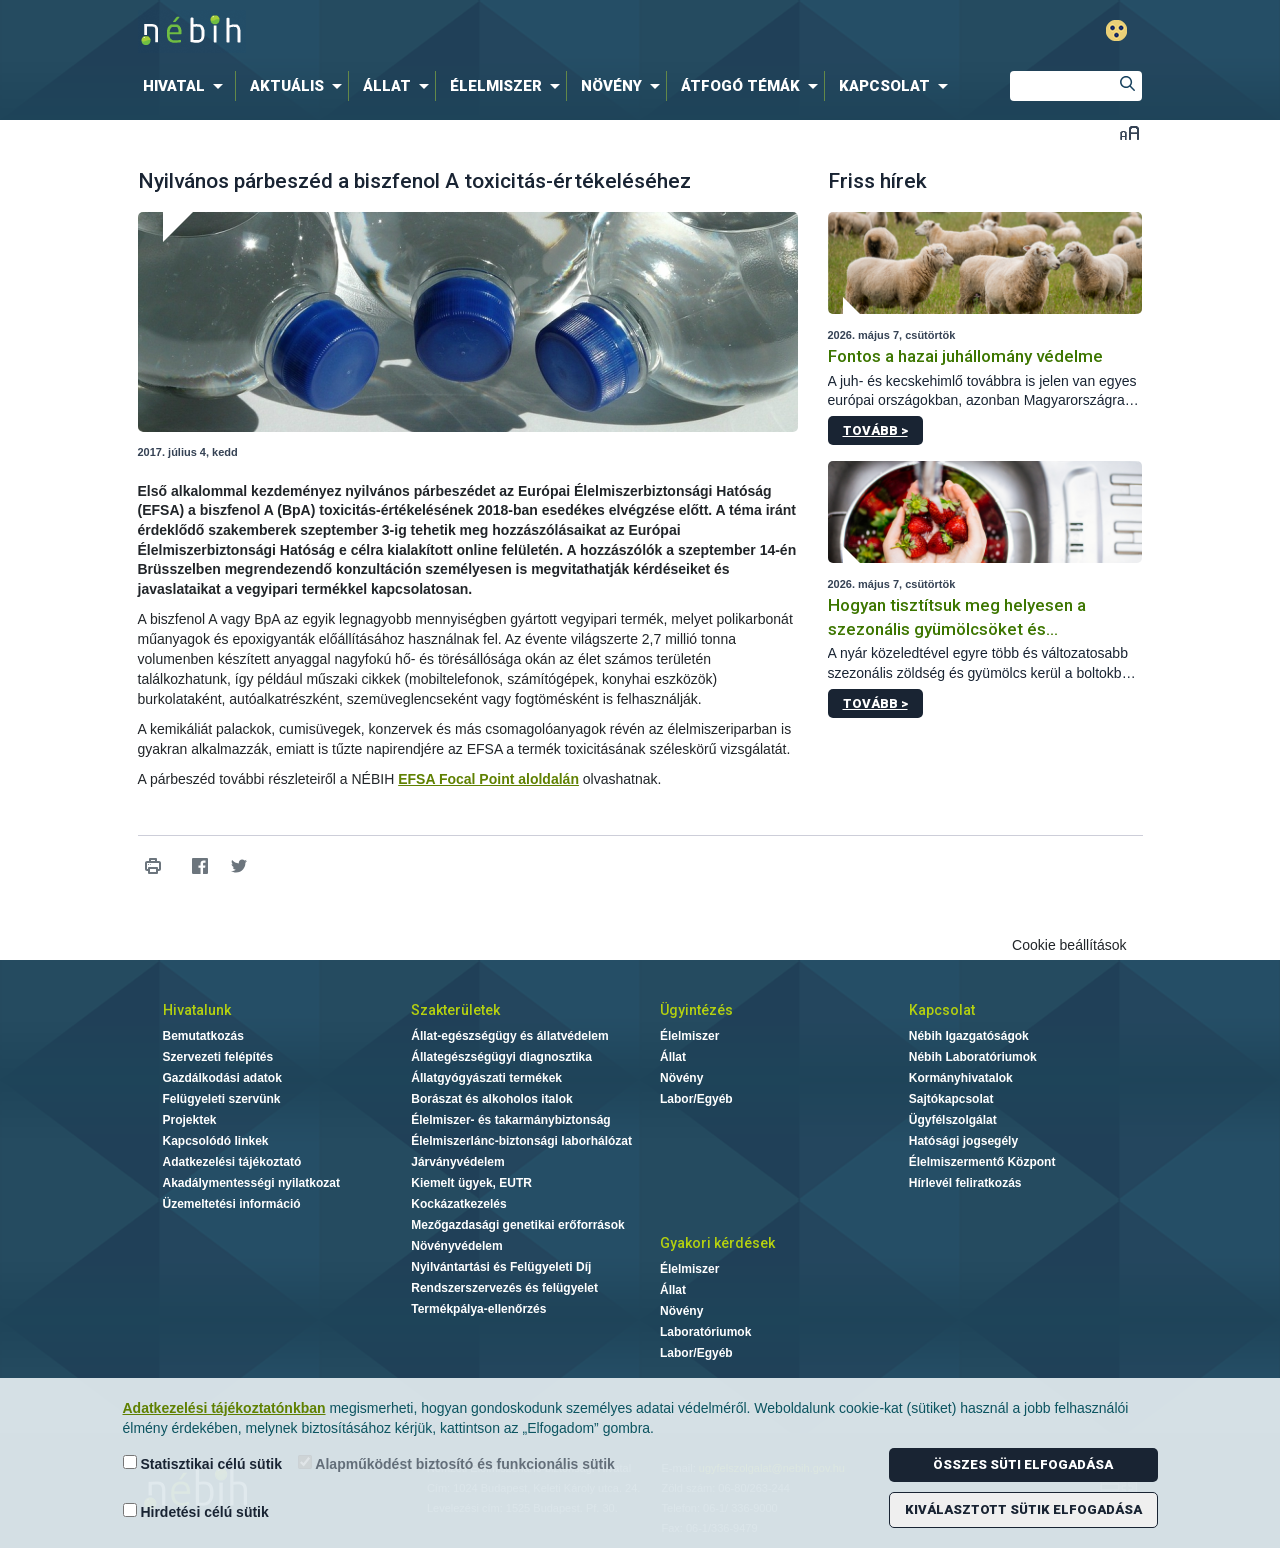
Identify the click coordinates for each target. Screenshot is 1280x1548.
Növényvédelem (456, 1246)
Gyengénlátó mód (1116, 30)
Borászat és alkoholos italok (491, 1099)
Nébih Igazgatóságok (969, 1036)
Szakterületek (455, 1010)
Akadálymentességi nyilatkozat (251, 1183)
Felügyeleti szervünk (222, 1099)
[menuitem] (187, 86)
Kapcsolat (942, 1010)
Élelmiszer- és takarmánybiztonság (510, 1120)
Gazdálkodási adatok (222, 1078)
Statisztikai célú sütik (203, 1463)
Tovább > (875, 430)
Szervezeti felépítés (218, 1057)
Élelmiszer (689, 1036)
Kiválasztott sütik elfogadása (1023, 1509)
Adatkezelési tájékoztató (232, 1162)
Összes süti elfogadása (1023, 1464)
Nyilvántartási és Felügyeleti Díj (501, 1267)
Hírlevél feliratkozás (965, 1183)
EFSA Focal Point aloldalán (488, 779)
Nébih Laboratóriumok (973, 1057)
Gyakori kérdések (717, 1243)
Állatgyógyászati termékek (486, 1078)
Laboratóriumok (705, 1332)
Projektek (190, 1120)
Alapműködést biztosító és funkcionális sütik (456, 1463)
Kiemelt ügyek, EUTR (471, 1183)
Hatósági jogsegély (963, 1141)
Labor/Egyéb (696, 1099)
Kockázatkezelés (458, 1204)
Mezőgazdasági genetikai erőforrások (517, 1225)
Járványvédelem (457, 1162)
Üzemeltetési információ (232, 1204)
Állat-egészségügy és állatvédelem (509, 1036)
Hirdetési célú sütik (196, 1511)
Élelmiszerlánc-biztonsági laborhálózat (521, 1141)
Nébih (427, 31)
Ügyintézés (696, 1010)
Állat (673, 1057)
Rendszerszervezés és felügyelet (504, 1288)
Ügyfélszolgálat (953, 1120)
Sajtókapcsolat (951, 1099)
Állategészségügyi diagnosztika (501, 1057)
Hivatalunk (197, 1010)
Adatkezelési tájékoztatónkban (224, 1408)
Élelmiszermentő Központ (982, 1162)
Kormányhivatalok (961, 1078)
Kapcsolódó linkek (216, 1141)
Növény (681, 1078)
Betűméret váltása (1129, 132)
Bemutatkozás (203, 1036)
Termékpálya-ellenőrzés (478, 1309)
